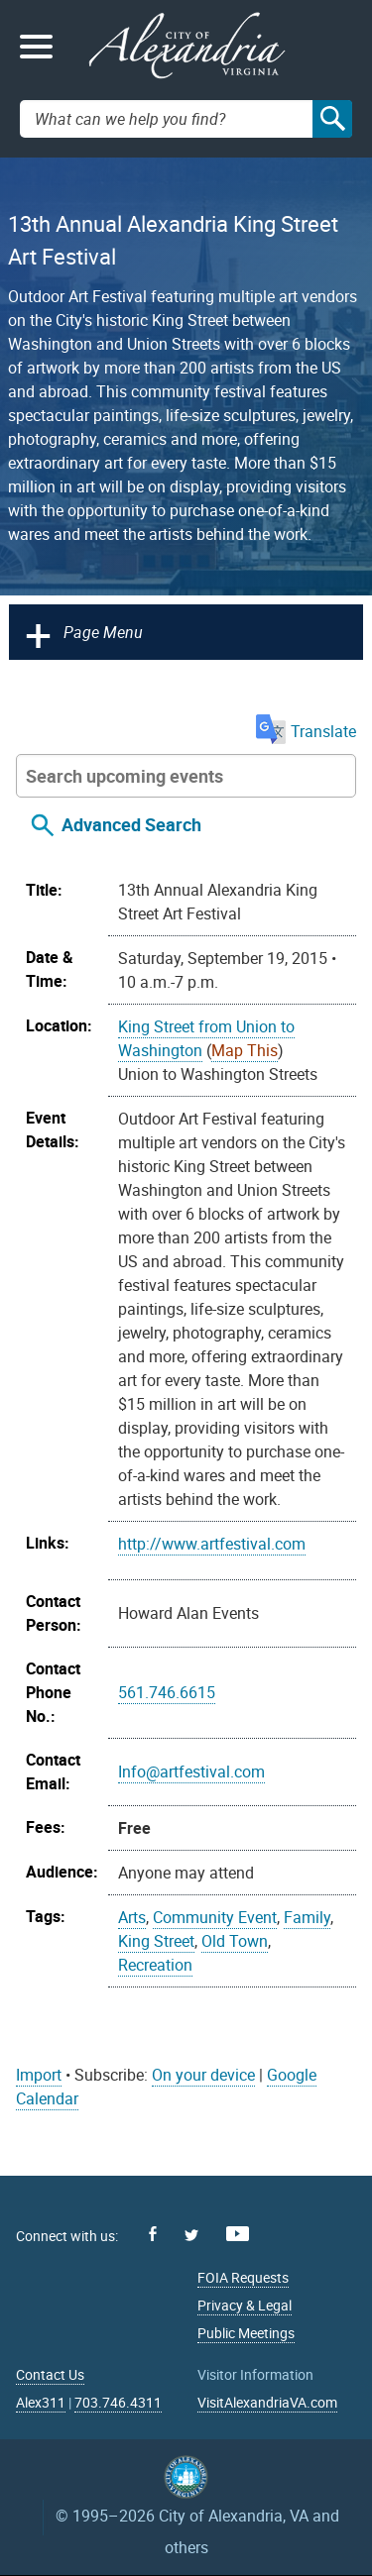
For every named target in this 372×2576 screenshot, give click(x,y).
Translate (306, 731)
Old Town (234, 1941)
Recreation (155, 1965)
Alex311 (40, 2402)
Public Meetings (246, 2332)
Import (39, 2075)
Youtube (237, 2233)
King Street (156, 1941)
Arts (132, 1917)
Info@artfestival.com (191, 1771)
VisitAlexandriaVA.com (267, 2402)
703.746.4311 (118, 2402)
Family (307, 1917)
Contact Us (50, 2374)
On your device (203, 2075)
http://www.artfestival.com (212, 1544)
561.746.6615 (166, 1692)
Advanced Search (131, 824)
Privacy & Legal (244, 2305)
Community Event (215, 1917)
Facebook (153, 2233)
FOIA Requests (243, 2277)
